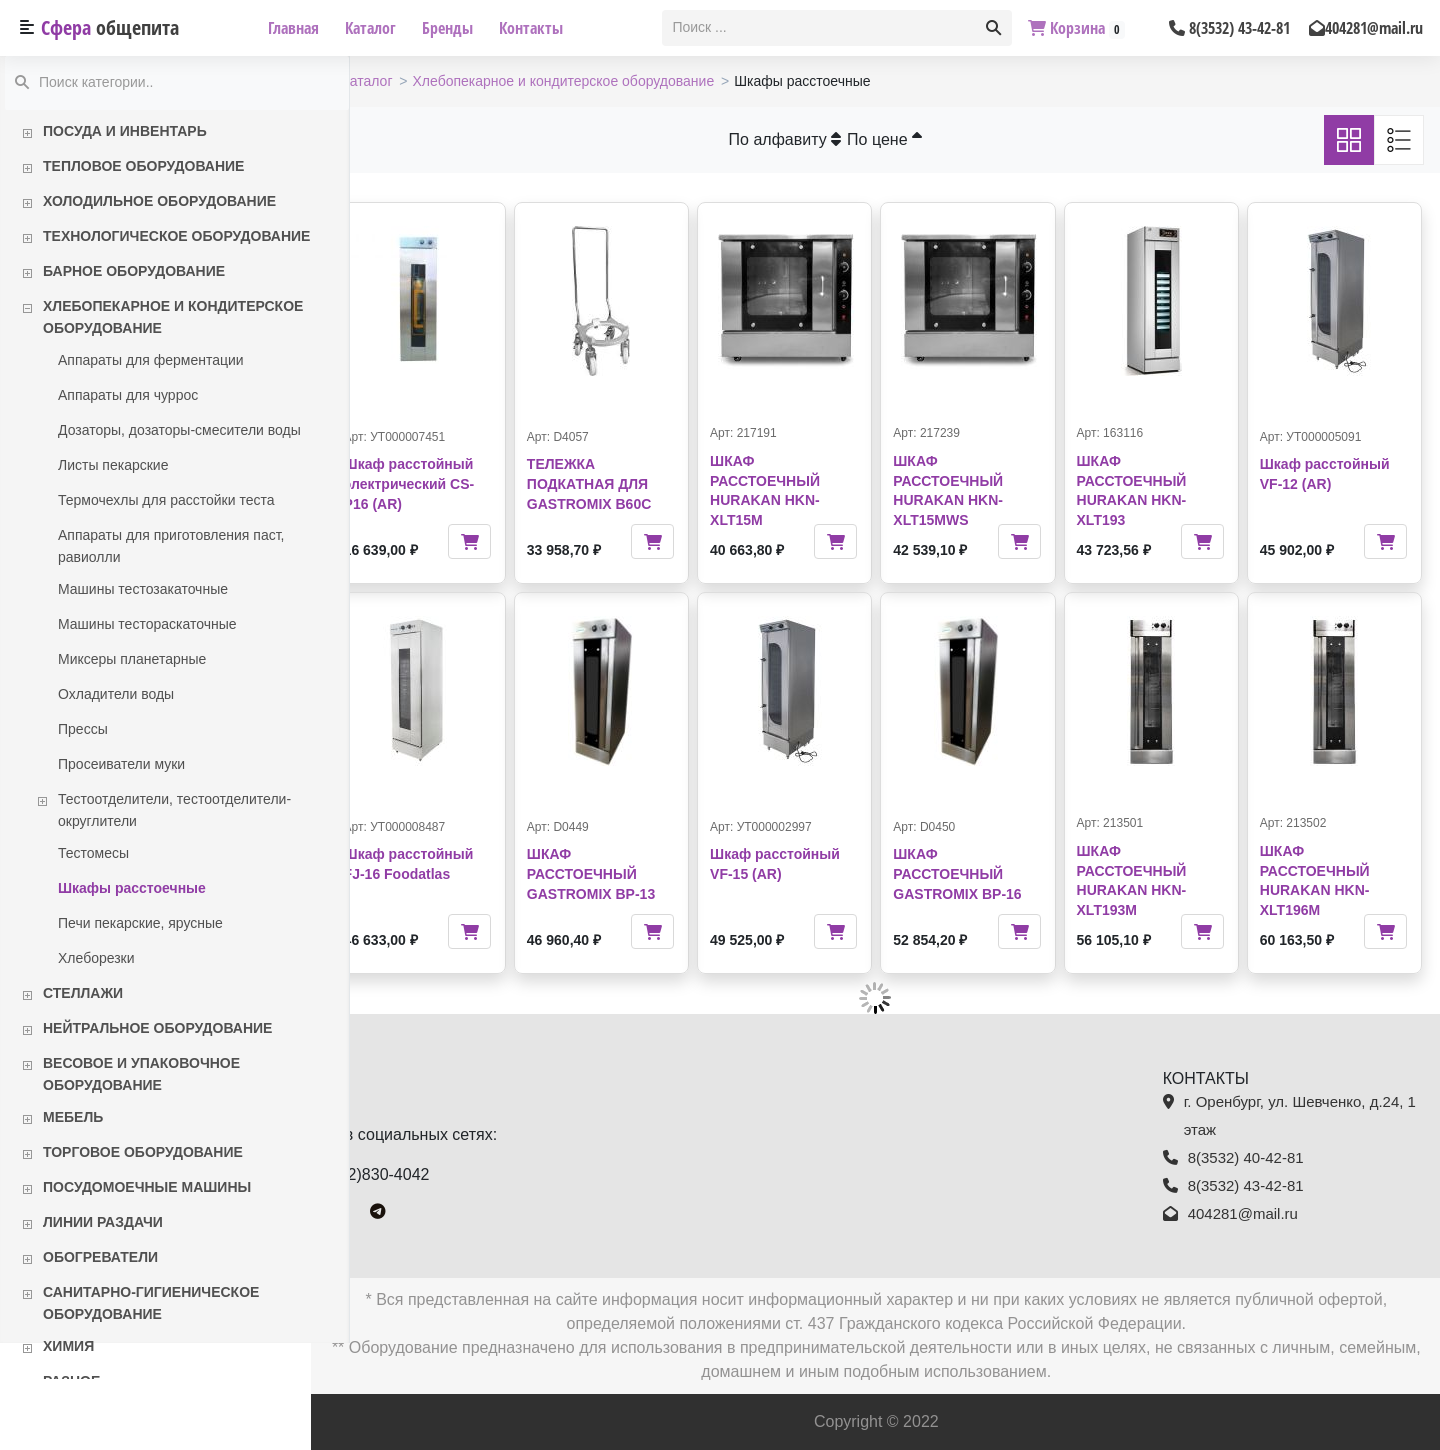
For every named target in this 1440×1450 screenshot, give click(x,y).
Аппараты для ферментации (151, 360)
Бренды (447, 28)
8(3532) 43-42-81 (1229, 28)
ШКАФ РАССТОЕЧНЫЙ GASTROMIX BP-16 (977, 873)
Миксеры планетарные (132, 659)
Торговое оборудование (143, 1152)
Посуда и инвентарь (125, 131)
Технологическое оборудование (176, 236)
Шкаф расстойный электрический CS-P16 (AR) (448, 483)
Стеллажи (83, 993)
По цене (904, 139)
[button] (994, 28)
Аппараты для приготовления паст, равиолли (171, 546)
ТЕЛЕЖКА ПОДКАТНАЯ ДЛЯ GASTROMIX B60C (622, 483)
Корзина (1076, 28)
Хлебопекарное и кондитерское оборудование (173, 317)
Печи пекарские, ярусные (140, 923)
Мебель (73, 1117)
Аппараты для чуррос (128, 395)
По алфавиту (804, 139)
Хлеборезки (96, 958)
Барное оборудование (134, 271)
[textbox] (820, 28)
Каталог (370, 28)
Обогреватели (100, 1257)
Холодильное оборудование (159, 201)
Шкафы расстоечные (132, 888)
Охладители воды (116, 694)
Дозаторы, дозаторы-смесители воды (179, 430)
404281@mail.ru (1366, 28)
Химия (68, 1346)
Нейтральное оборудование (157, 1028)
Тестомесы (93, 853)
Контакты (531, 28)
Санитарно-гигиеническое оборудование (151, 1303)
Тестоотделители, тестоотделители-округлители (174, 810)
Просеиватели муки (121, 764)
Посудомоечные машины (147, 1187)
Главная (293, 28)
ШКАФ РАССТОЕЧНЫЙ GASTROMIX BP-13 (624, 873)
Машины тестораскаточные (147, 624)
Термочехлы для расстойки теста (166, 500)
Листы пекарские (113, 465)
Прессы (83, 729)
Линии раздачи (103, 1222)
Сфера (110, 27)
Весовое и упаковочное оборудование (141, 1074)
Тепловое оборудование (143, 166)
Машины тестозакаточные (143, 589)
